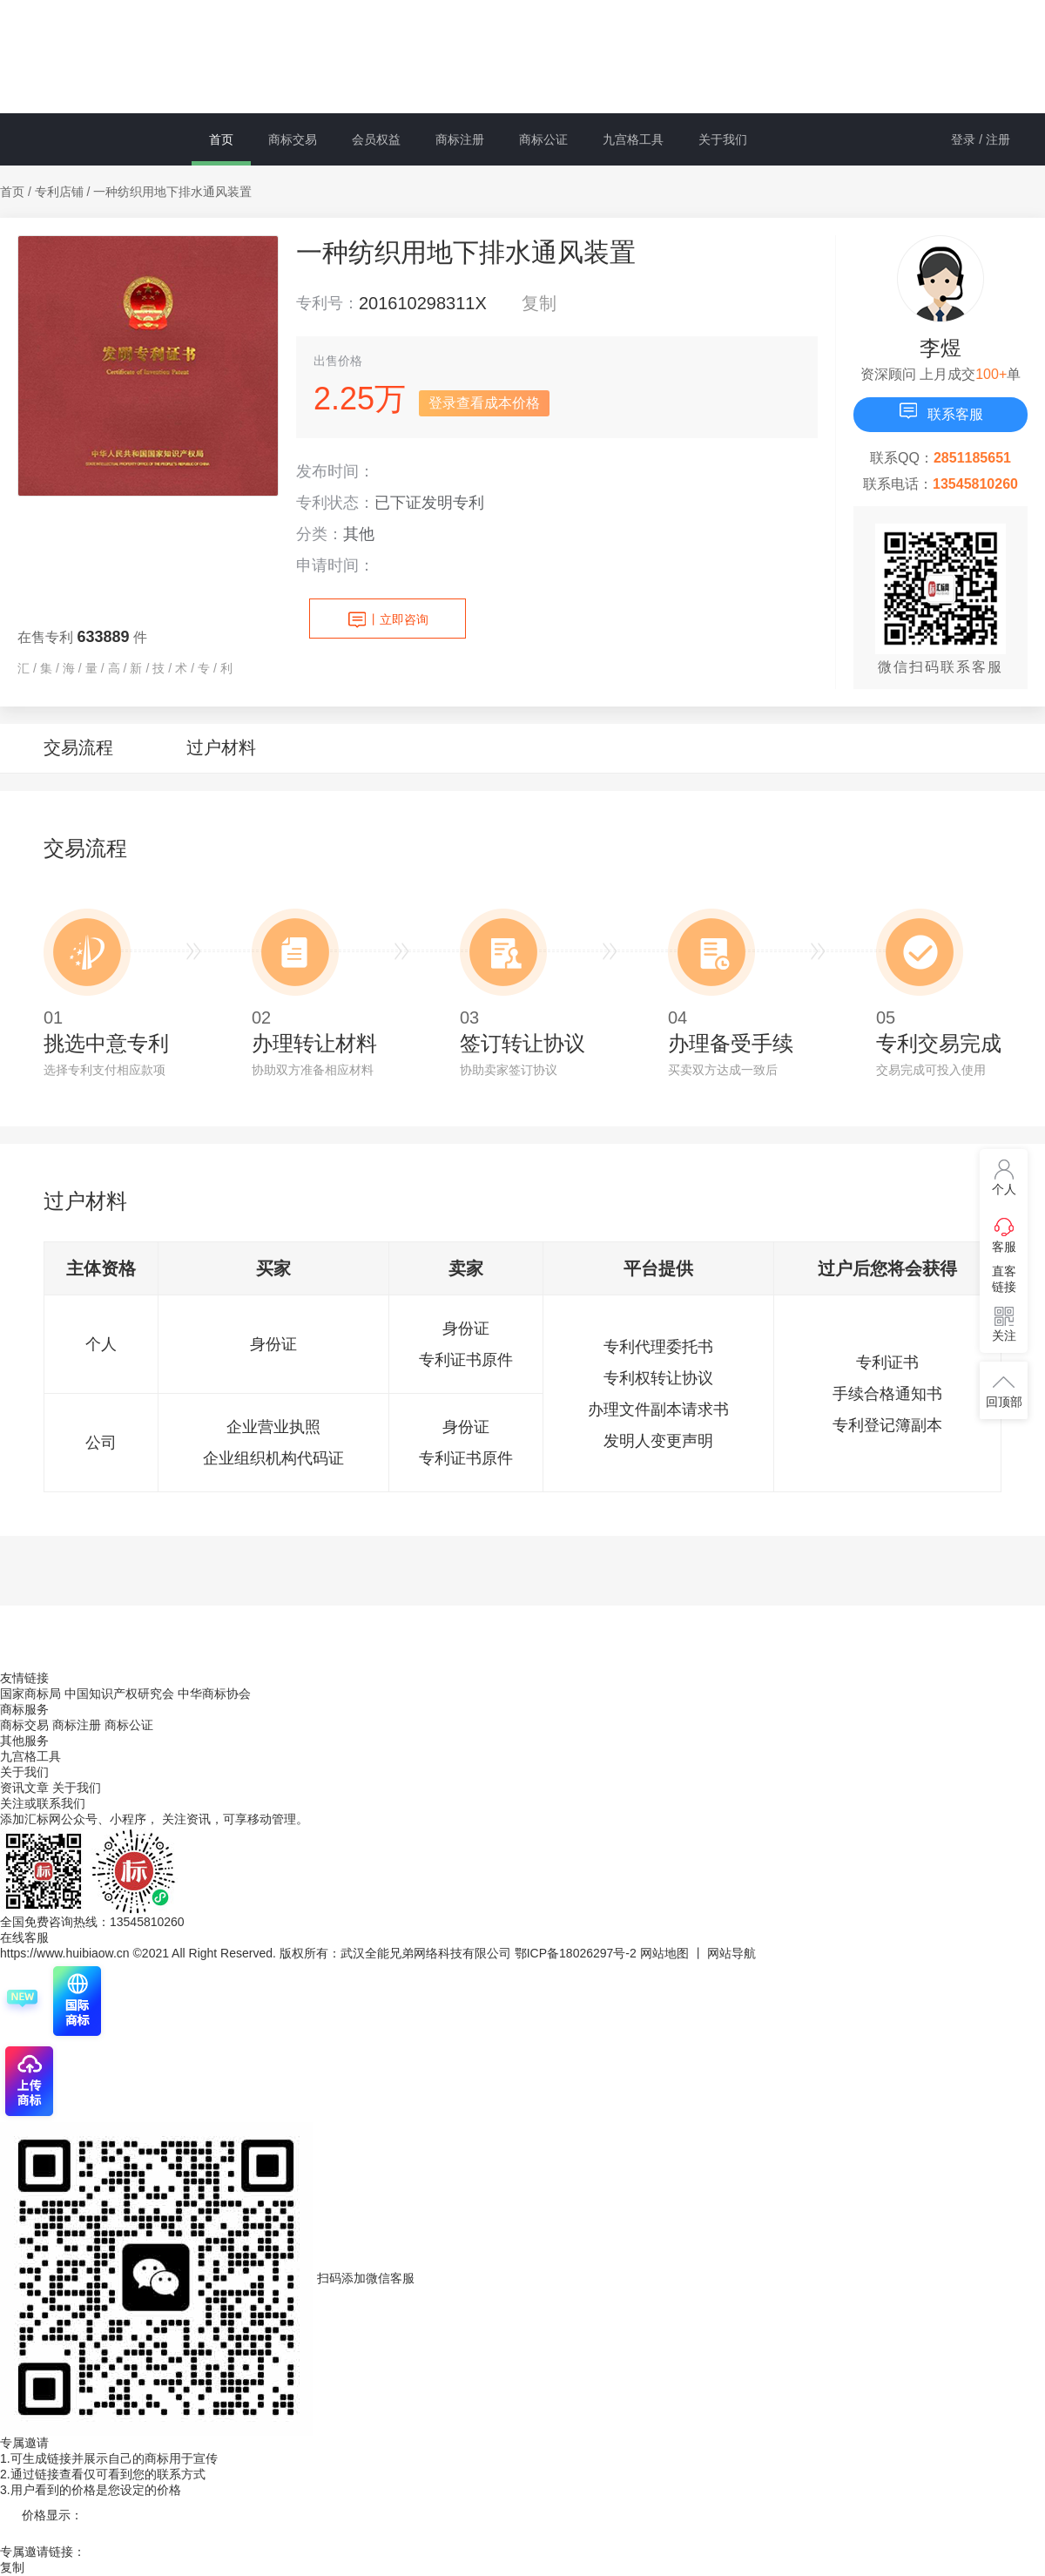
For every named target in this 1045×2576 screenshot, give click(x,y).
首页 (221, 139)
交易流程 (78, 747)
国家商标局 (30, 1693)
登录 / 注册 (980, 139)
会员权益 (376, 139)
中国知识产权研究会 (119, 1693)
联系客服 (940, 411)
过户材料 (221, 747)
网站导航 (731, 1953)
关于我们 (722, 139)
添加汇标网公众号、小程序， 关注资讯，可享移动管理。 (154, 1819)
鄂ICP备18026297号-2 (576, 1953)
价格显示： (52, 2515)
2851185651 (972, 457)
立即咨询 (387, 620)
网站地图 (664, 1953)
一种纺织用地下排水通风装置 (172, 192)
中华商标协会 (214, 1693)
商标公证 (543, 139)
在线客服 (24, 1937)
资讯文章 (26, 1788)
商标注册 (459, 139)
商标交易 (292, 139)
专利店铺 (59, 192)
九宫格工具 (633, 139)
